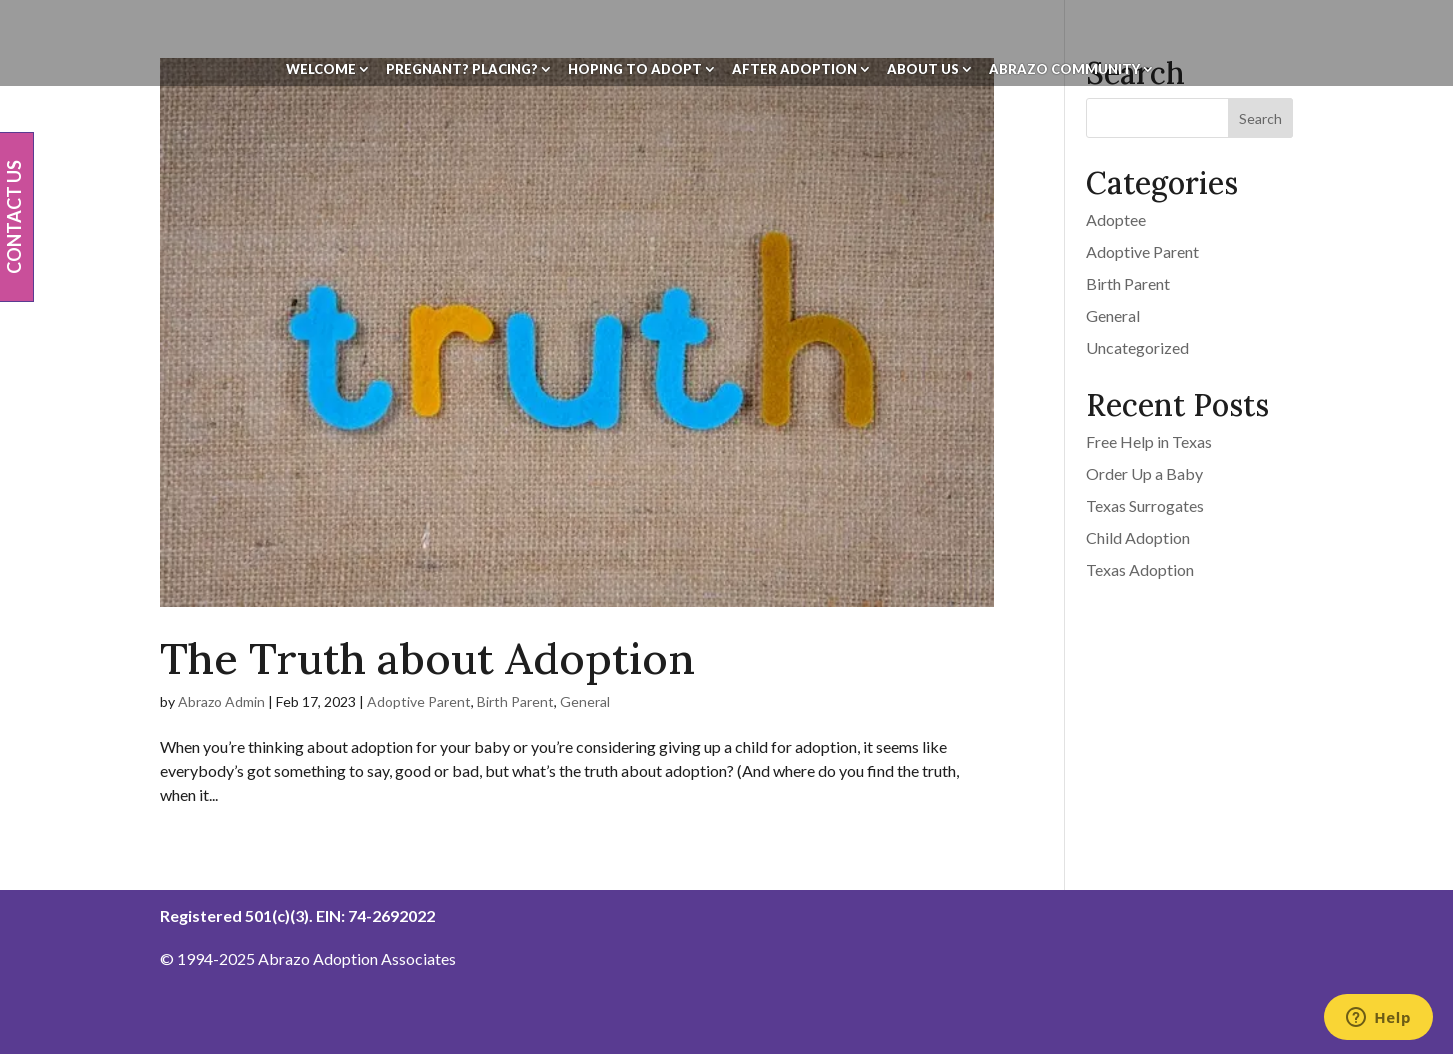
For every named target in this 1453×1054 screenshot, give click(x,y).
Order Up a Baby (1144, 473)
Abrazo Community (1064, 69)
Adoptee (1116, 219)
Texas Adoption (1140, 569)
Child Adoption (1138, 537)
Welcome (321, 69)
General (585, 701)
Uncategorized (1137, 347)
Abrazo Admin (221, 701)
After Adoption (794, 69)
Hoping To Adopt (635, 69)
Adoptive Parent (419, 701)
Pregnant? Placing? (462, 69)
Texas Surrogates (1145, 505)
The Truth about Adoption (427, 658)
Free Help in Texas (1149, 441)
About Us (923, 69)
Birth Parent (515, 701)
